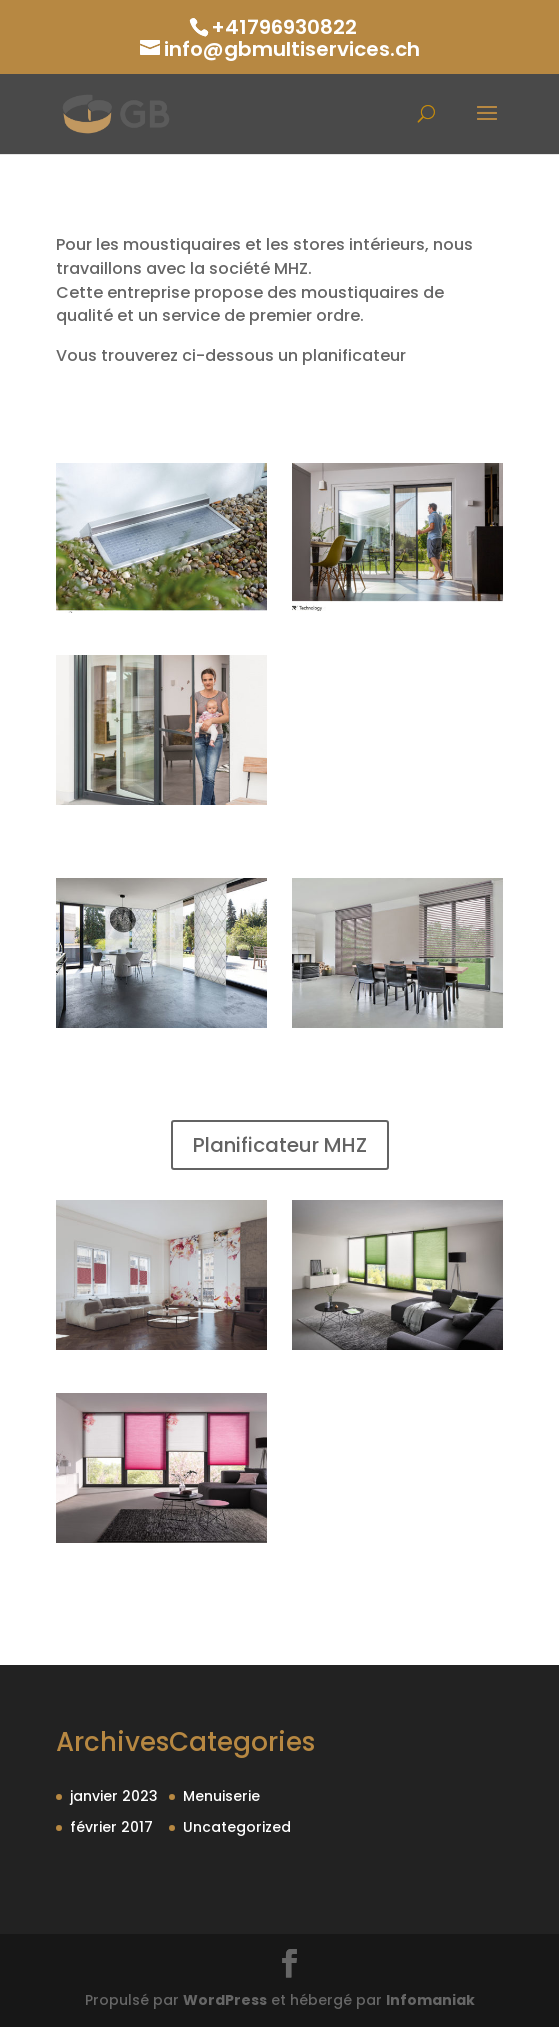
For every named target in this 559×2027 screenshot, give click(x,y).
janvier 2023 (114, 1796)
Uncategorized (237, 1827)
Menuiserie (221, 1796)
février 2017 (111, 1827)
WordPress (225, 2000)
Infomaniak (430, 2000)
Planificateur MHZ (280, 1145)
